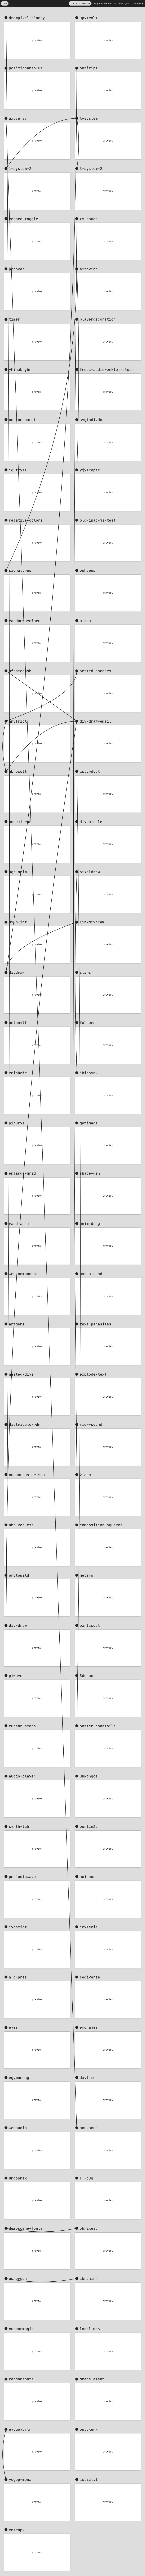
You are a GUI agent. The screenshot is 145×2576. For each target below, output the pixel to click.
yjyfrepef (90, 470)
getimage (89, 1123)
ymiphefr (18, 1073)
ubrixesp (89, 2228)
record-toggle (23, 219)
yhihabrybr (20, 369)
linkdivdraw (92, 922)
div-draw (18, 1625)
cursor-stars (22, 1726)
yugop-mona (20, 2479)
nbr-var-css (21, 1525)
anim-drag (90, 1223)
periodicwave (22, 1876)
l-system (89, 118)
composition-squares (101, 1525)
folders (87, 1022)
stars (85, 972)
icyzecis (89, 1927)
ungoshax (18, 2178)
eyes (13, 2027)
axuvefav (18, 118)
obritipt (89, 68)
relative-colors (26, 520)
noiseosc (89, 1876)
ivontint (18, 1927)
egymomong (19, 2077)
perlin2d (89, 1826)
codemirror (20, 821)
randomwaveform (24, 620)
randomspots (21, 2379)
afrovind (89, 269)
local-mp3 (90, 2329)
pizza (85, 620)
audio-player (22, 1776)
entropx (17, 2530)
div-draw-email (95, 721)
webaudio (18, 2128)
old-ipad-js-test (98, 520)
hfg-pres (18, 1977)
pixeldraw (90, 872)
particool (90, 1625)
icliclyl (89, 2479)
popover (17, 269)
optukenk (89, 2429)
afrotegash (20, 671)
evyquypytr (20, 2429)
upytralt (89, 18)
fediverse (90, 1977)
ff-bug (86, 2178)
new (5, 3)
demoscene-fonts (26, 2228)
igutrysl (18, 470)
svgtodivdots (93, 419)
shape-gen (90, 1173)
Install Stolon (80, 3)
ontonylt (18, 1022)
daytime (87, 2077)
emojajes (89, 2027)
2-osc (85, 1474)
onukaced (89, 2128)
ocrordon (18, 2278)
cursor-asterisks (27, 1474)
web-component (23, 1273)
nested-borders (95, 671)
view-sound (91, 1424)
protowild (19, 1575)
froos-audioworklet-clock (107, 369)
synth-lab (19, 1826)
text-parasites (95, 1324)
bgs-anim (18, 872)
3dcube (86, 1675)
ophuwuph (89, 570)
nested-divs (21, 1374)
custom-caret (22, 419)
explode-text (93, 1374)
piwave (15, 1675)
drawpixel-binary (27, 18)
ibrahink (89, 2278)
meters (86, 1575)
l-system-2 (20, 168)
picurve (17, 1123)
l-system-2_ (92, 168)
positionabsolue (26, 68)
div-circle (91, 821)
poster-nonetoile (98, 1726)
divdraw (17, 972)
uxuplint (18, 922)
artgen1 (17, 1324)
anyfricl (18, 721)
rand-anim (19, 1223)
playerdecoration (98, 319)
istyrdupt (90, 771)
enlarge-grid (22, 1173)
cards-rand (91, 1273)
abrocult (18, 771)
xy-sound (89, 219)
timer (14, 319)
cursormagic (21, 2329)
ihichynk (89, 1073)
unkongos (89, 1776)
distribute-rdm (24, 1424)
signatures (20, 570)
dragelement (92, 2379)
